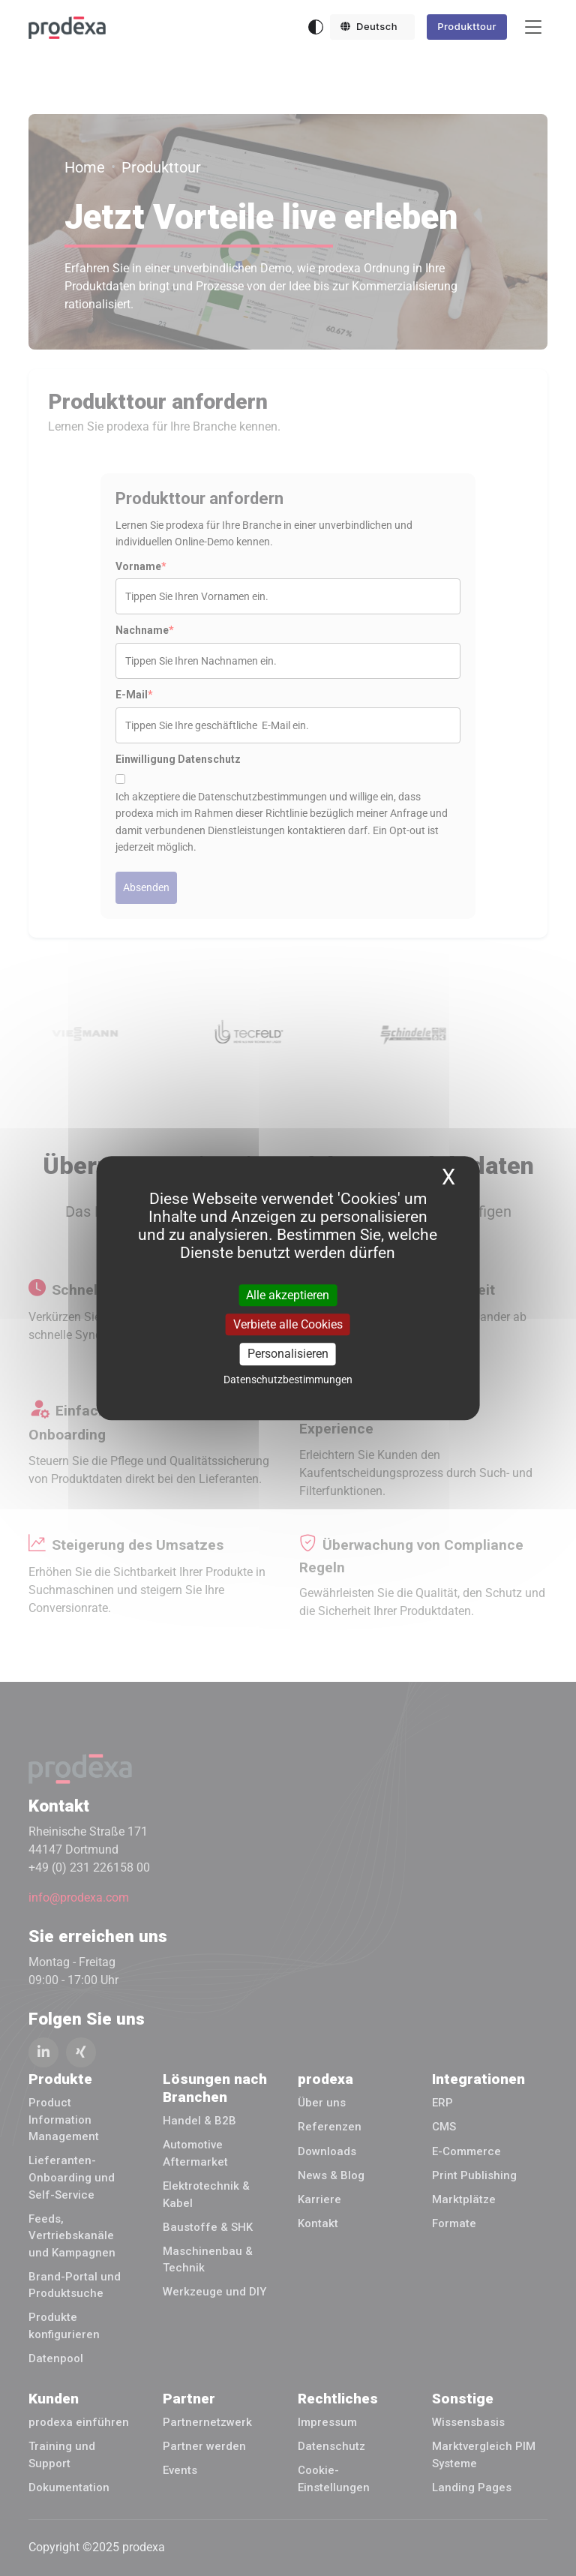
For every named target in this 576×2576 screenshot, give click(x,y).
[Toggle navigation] (533, 27)
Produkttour (466, 26)
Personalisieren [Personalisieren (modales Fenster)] (288, 1354)
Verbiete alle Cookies (288, 1324)
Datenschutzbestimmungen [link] (288, 1380)
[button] (373, 27)
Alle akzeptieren (287, 1295)
